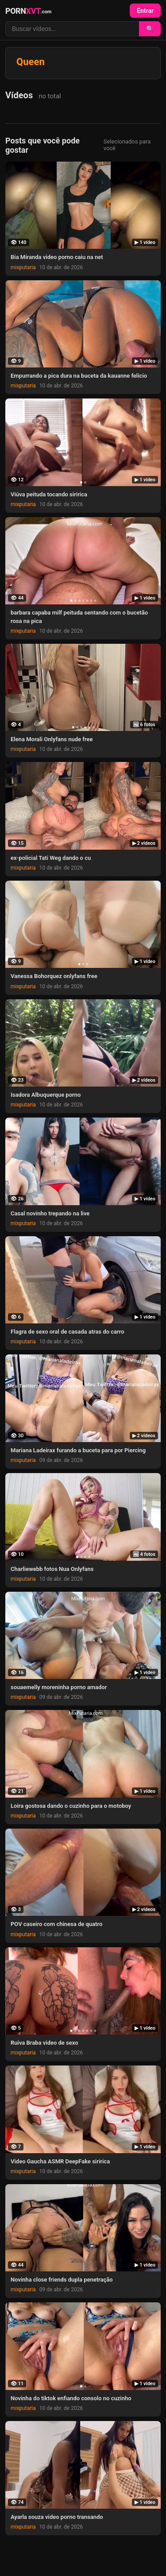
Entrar (145, 10)
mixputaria (23, 267)
